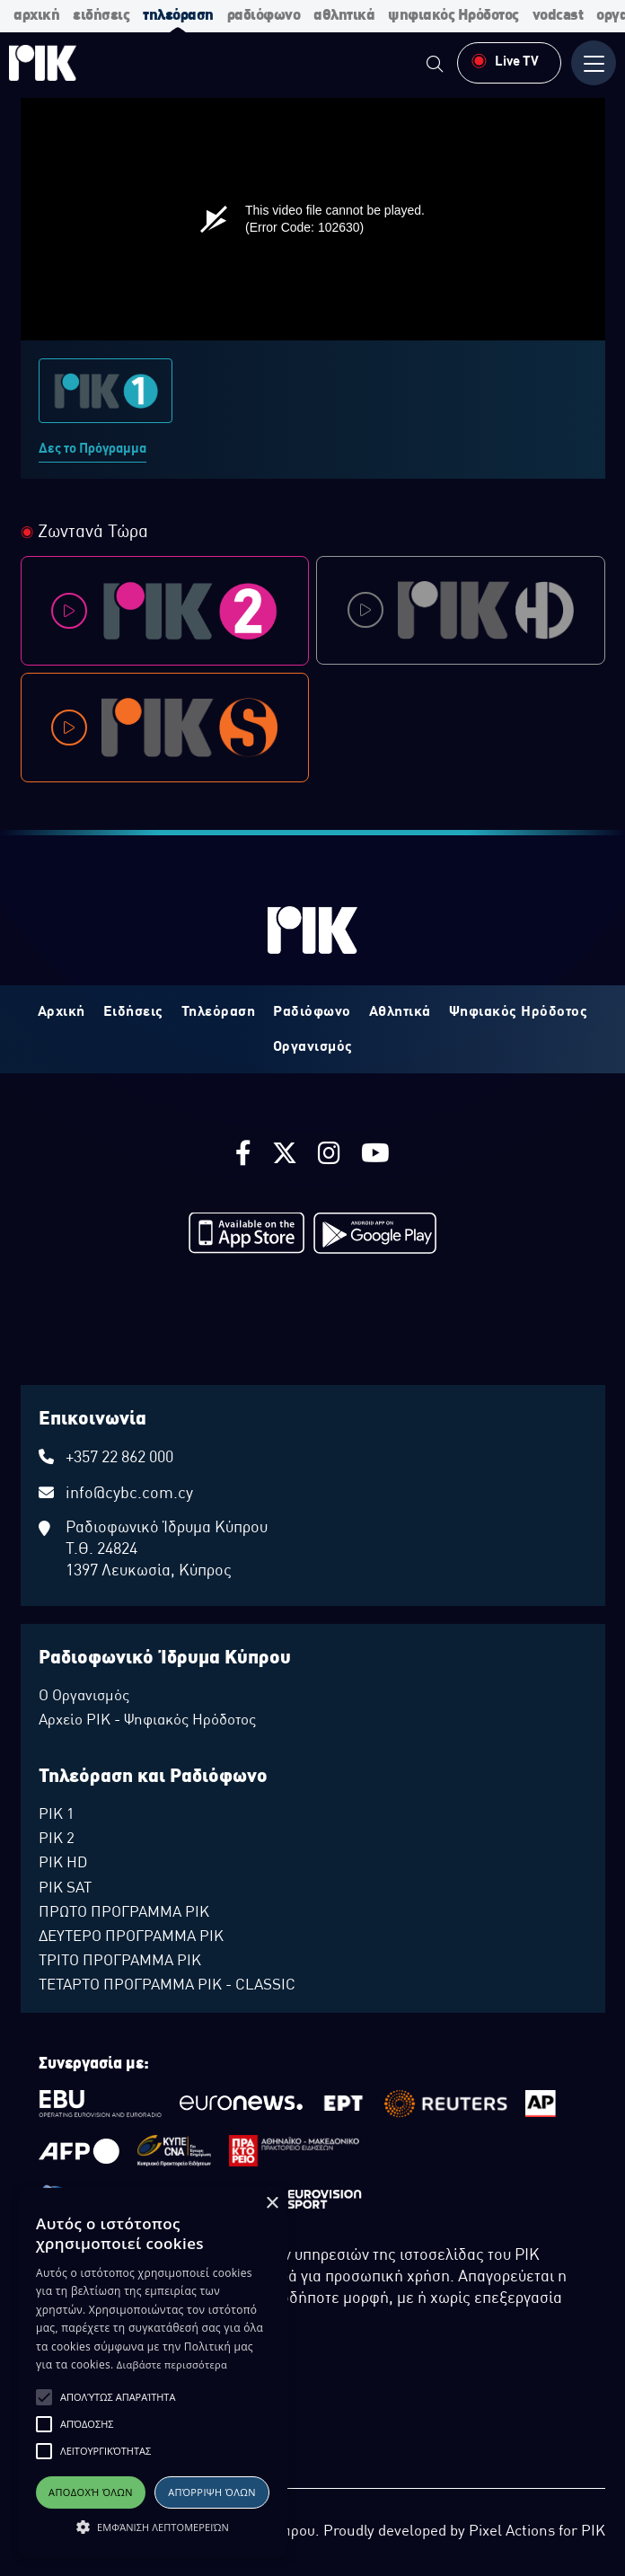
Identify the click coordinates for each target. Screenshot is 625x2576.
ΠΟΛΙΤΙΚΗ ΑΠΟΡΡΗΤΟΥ (89, 2434)
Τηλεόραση (218, 1012)
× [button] (271, 2203)
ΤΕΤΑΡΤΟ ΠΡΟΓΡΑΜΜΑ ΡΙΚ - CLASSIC (167, 1986)
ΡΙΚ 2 (57, 1839)
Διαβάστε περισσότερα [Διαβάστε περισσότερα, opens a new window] (172, 2364)
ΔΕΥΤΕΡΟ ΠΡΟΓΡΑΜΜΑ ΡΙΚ (131, 1937)
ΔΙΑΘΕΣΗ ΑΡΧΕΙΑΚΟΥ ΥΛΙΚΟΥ (102, 2452)
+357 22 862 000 (119, 1458)
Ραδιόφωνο (312, 1012)
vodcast (558, 15)
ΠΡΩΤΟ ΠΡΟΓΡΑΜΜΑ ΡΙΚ (124, 1913)
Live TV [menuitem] (505, 61)
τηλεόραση (178, 15)
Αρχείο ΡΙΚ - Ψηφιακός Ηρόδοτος (147, 1721)
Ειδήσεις (133, 1012)
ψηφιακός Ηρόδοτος (453, 15)
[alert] (152, 2373)
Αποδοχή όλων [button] (90, 2492)
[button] (44, 2397)
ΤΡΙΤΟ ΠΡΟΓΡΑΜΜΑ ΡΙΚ (120, 1961)
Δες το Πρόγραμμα (92, 449)
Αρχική (61, 1012)
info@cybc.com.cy (129, 1494)
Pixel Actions (512, 2532)
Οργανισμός (313, 1047)
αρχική (36, 15)
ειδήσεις (101, 15)
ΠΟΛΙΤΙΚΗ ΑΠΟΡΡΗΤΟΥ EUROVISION (121, 2470)
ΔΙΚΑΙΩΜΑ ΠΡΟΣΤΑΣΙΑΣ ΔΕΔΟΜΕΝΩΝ (123, 2416)
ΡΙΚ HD (63, 1864)
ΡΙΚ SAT (65, 1889)
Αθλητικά (400, 1012)
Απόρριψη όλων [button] (212, 2492)
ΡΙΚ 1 (57, 1815)
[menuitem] (434, 65)
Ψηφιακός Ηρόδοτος (518, 1012)
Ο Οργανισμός (84, 1696)
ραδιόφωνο (264, 15)
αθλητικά (343, 15)
